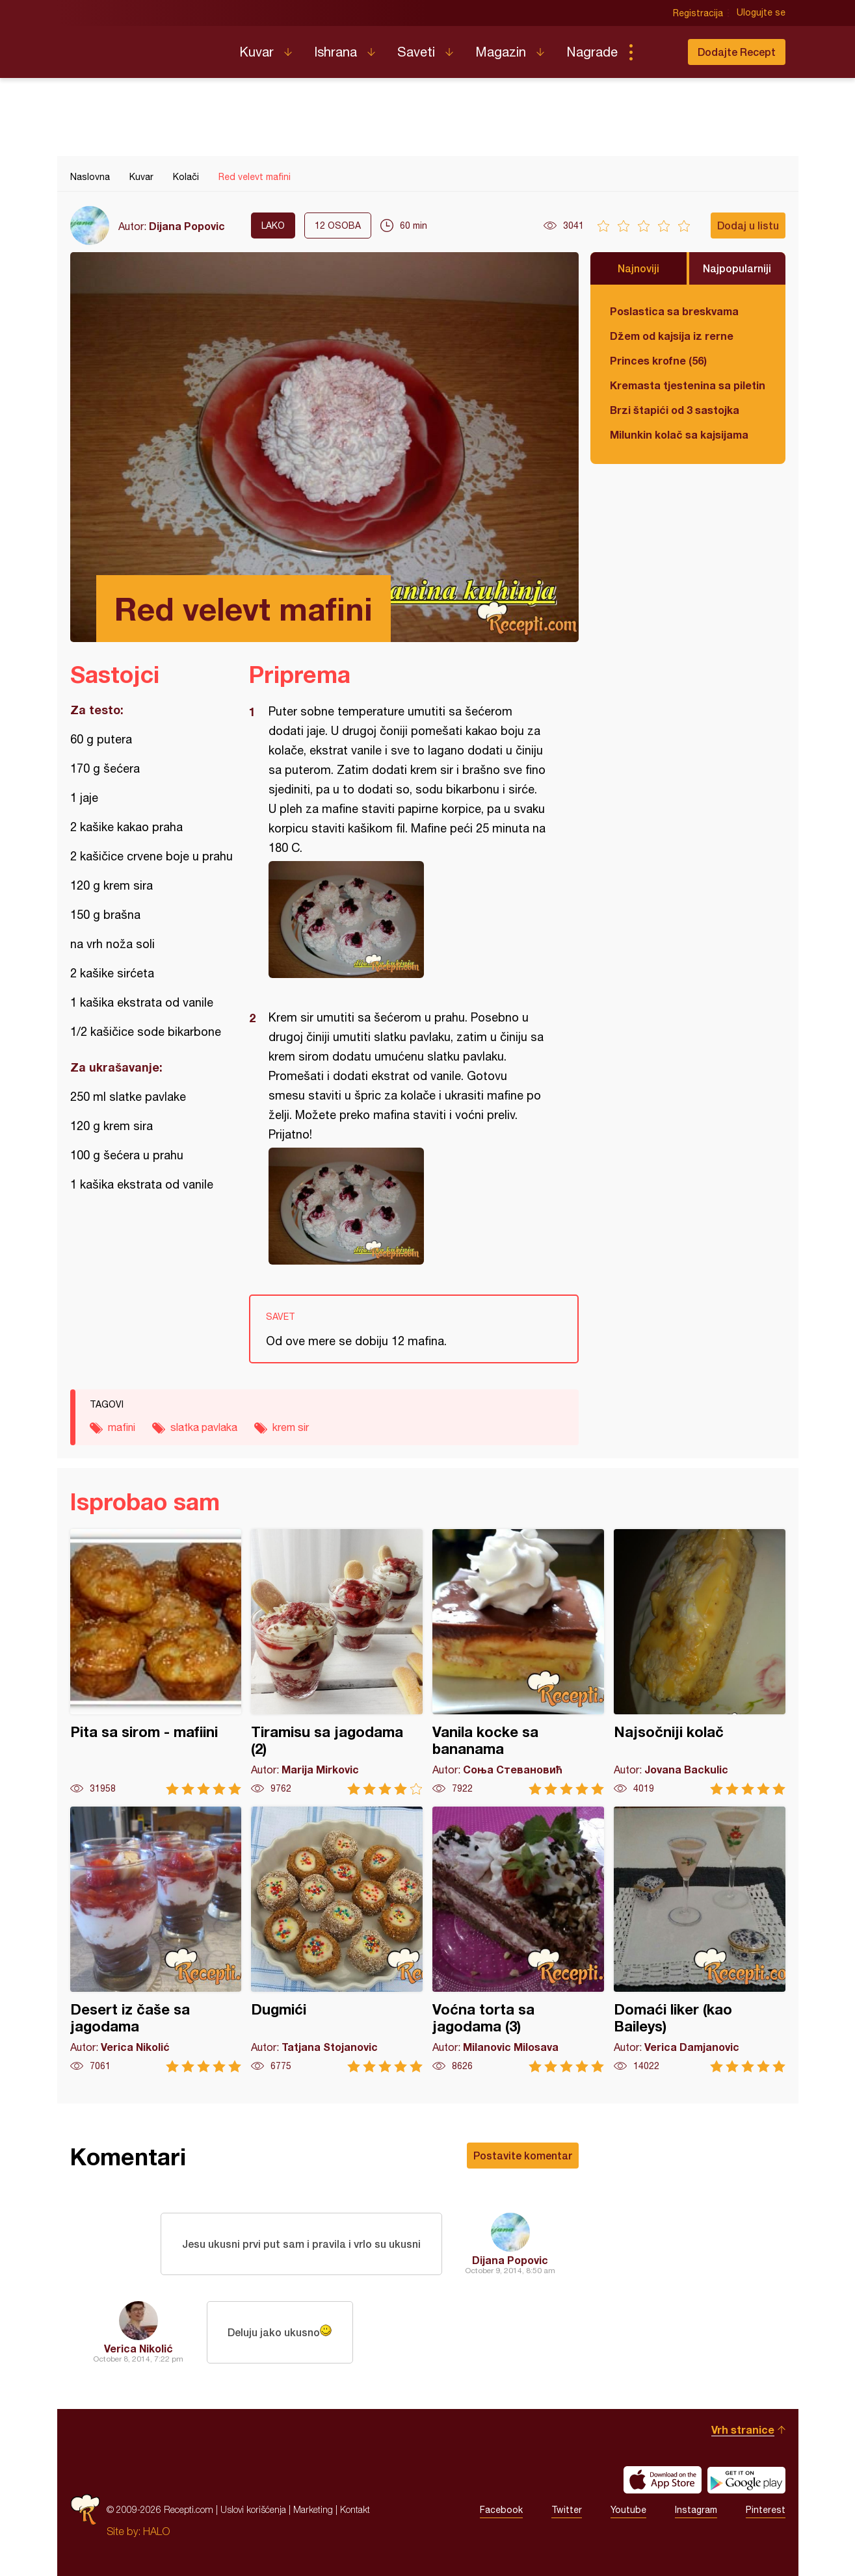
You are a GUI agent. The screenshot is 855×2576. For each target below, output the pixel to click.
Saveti (416, 51)
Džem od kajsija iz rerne (671, 335)
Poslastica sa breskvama (674, 311)
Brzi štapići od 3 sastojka (674, 410)
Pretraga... (657, 52)
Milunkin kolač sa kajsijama (679, 434)
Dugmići (337, 1939)
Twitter (566, 2510)
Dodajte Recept (737, 51)
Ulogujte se (761, 13)
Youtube (628, 2510)
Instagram (696, 2510)
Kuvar (256, 51)
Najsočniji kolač (699, 1662)
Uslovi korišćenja (253, 2509)
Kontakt (355, 2509)
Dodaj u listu (748, 225)
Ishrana (335, 51)
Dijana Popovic (187, 226)
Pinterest (765, 2510)
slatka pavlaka (203, 1427)
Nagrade (592, 51)
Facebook (501, 2510)
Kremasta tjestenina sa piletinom (688, 385)
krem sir (290, 1427)
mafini (121, 1427)
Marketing (313, 2509)
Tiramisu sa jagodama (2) (337, 1662)
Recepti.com (145, 46)
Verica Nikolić (138, 2348)
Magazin (500, 51)
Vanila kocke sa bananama (518, 1662)
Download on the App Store (663, 2479)
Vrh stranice (742, 2429)
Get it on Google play (746, 2479)
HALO (156, 2531)
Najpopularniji (737, 268)
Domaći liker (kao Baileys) (699, 1939)
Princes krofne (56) (658, 360)
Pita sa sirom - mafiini (156, 1662)
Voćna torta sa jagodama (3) (518, 1939)
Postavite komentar (522, 2155)
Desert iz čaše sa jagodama (156, 1939)
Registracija (698, 13)
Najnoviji (638, 268)
